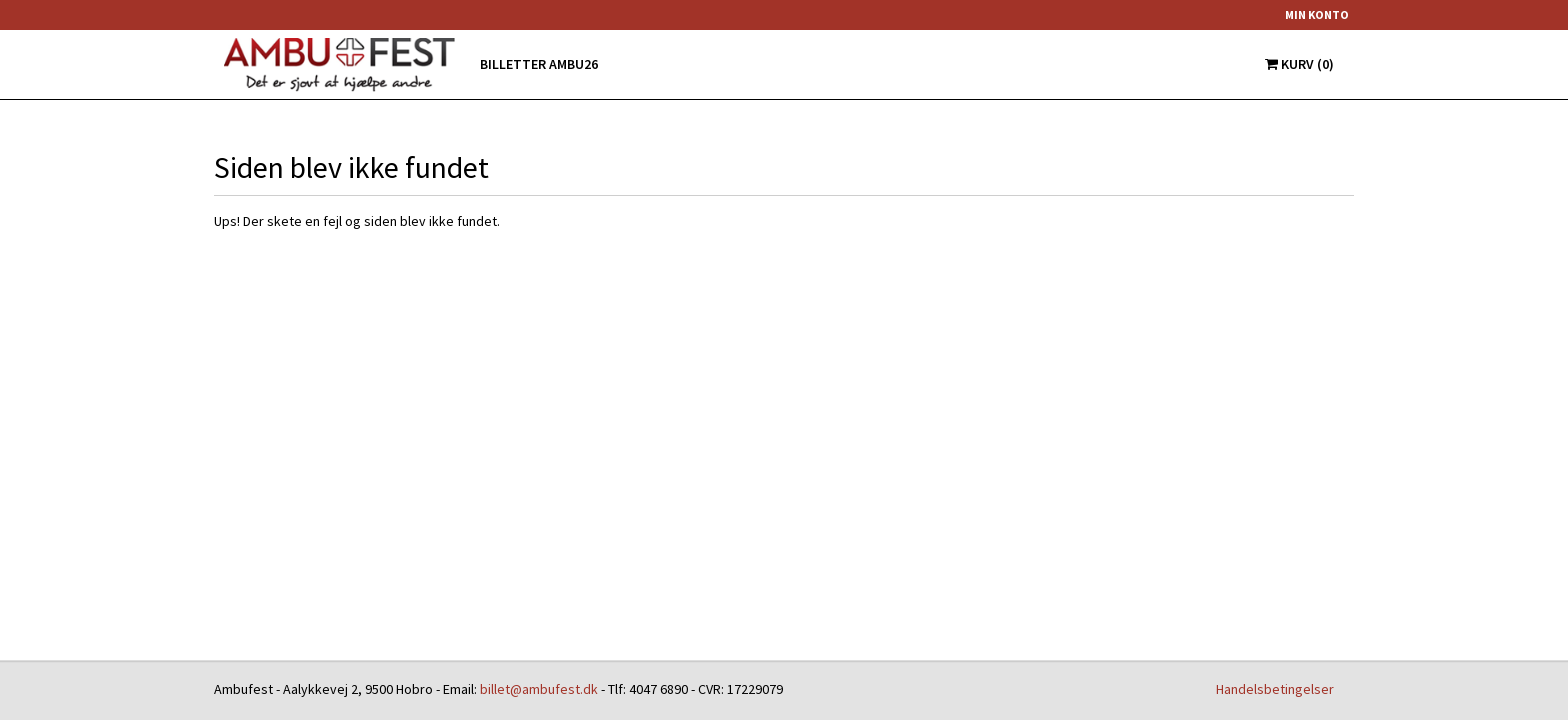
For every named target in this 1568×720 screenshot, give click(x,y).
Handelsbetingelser (1275, 689)
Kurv (1299, 64)
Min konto (1317, 14)
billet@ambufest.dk (539, 689)
